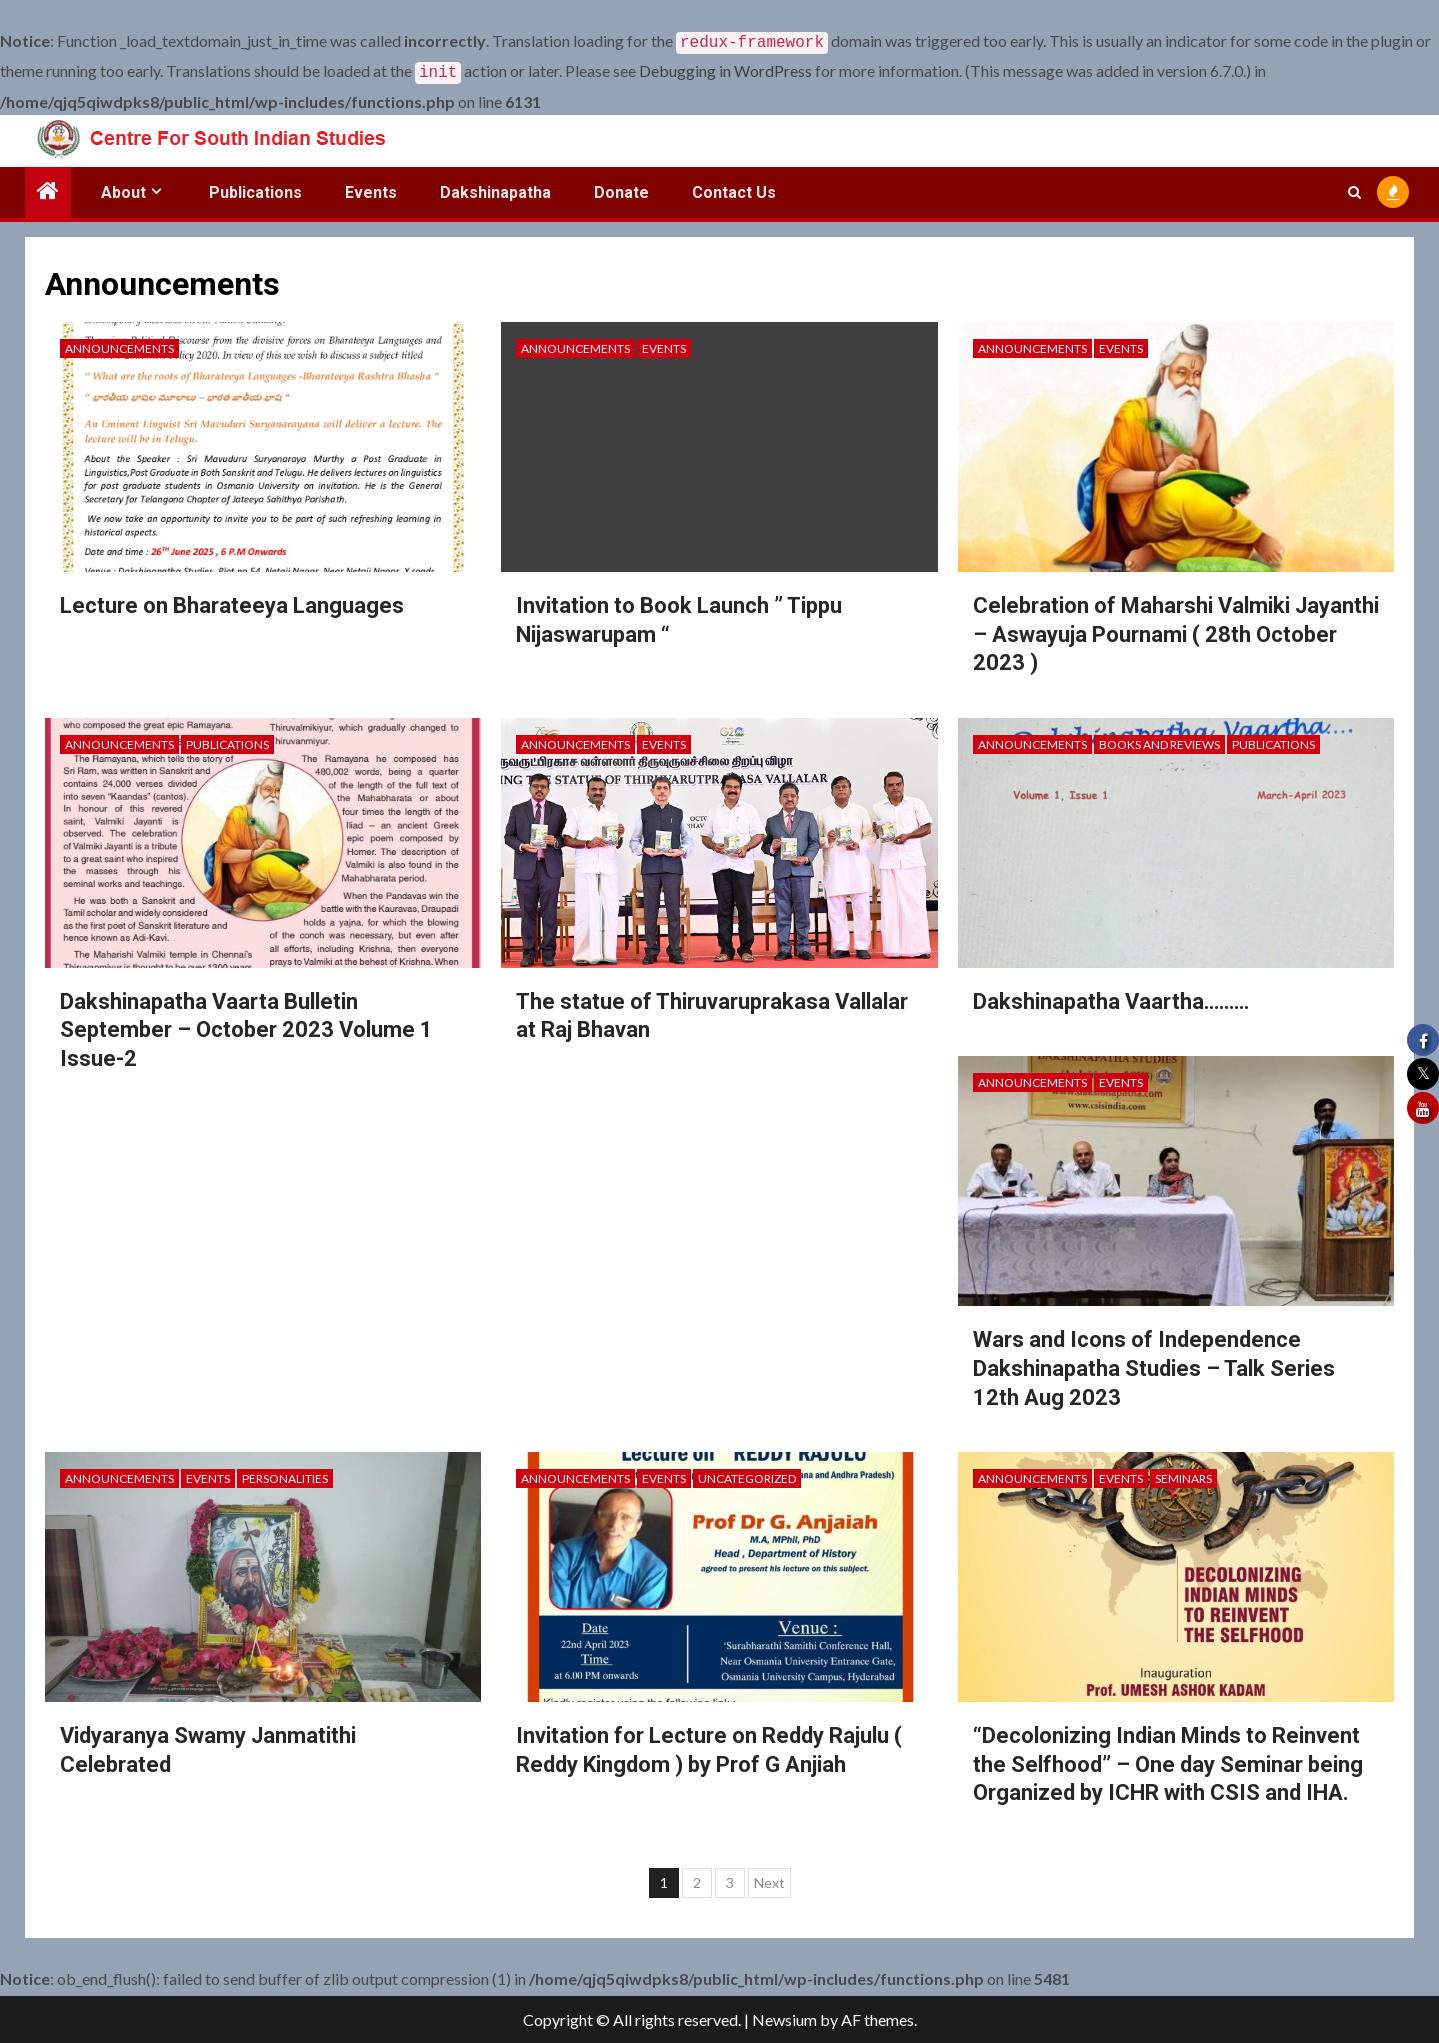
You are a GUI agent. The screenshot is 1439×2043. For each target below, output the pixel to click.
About (123, 188)
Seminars (1183, 1474)
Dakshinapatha (495, 188)
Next (769, 1878)
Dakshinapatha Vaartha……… (1111, 997)
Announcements (119, 344)
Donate (621, 188)
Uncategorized (747, 1474)
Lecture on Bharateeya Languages (232, 601)
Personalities (285, 1474)
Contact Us (734, 188)
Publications (255, 188)
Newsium (784, 2019)
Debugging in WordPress (725, 68)
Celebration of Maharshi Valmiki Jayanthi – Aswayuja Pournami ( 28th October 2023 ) (1176, 630)
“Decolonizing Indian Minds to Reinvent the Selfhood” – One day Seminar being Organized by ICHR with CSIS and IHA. (1168, 1760)
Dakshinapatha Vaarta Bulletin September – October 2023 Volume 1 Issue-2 (246, 1026)
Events (371, 188)
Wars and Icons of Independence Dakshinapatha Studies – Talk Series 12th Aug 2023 (1154, 1364)
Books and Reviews (1159, 740)
